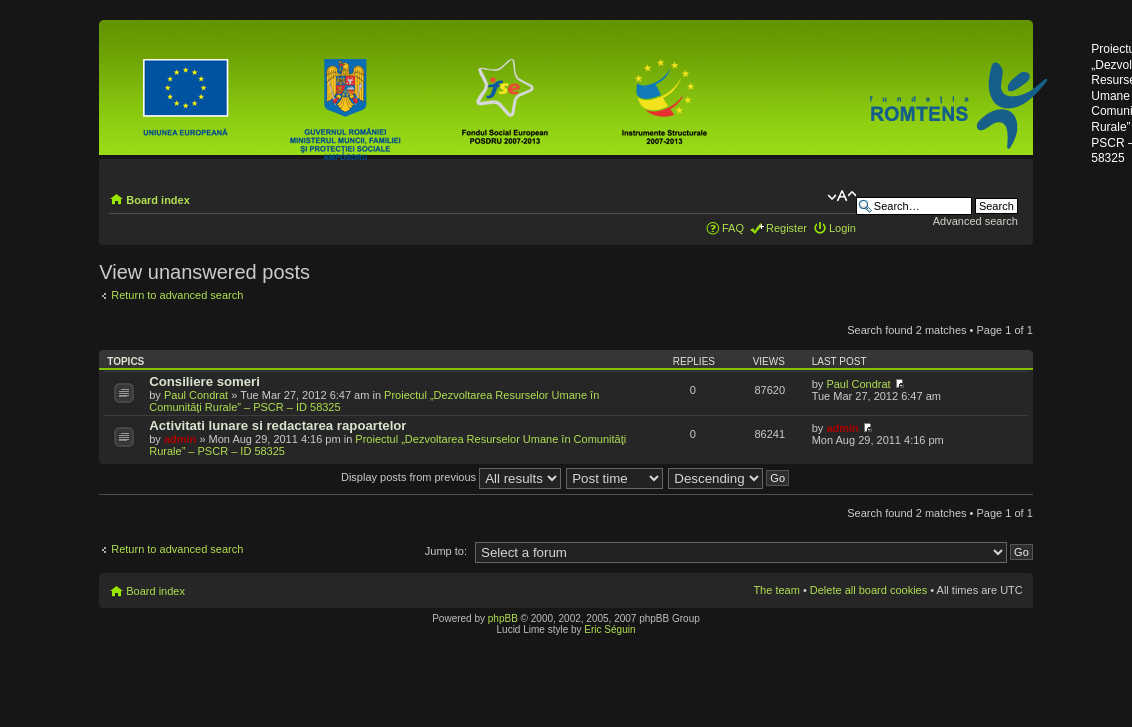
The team (776, 590)
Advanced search (975, 221)
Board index (158, 200)
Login (842, 228)
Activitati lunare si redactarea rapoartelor (277, 425)
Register (786, 228)
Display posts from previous (451, 477)
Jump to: (446, 551)
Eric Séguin (609, 629)
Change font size (841, 196)
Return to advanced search (177, 295)
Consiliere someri (204, 381)
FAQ (733, 228)
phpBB (503, 618)
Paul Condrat (196, 395)
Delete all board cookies (868, 590)
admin (180, 439)
